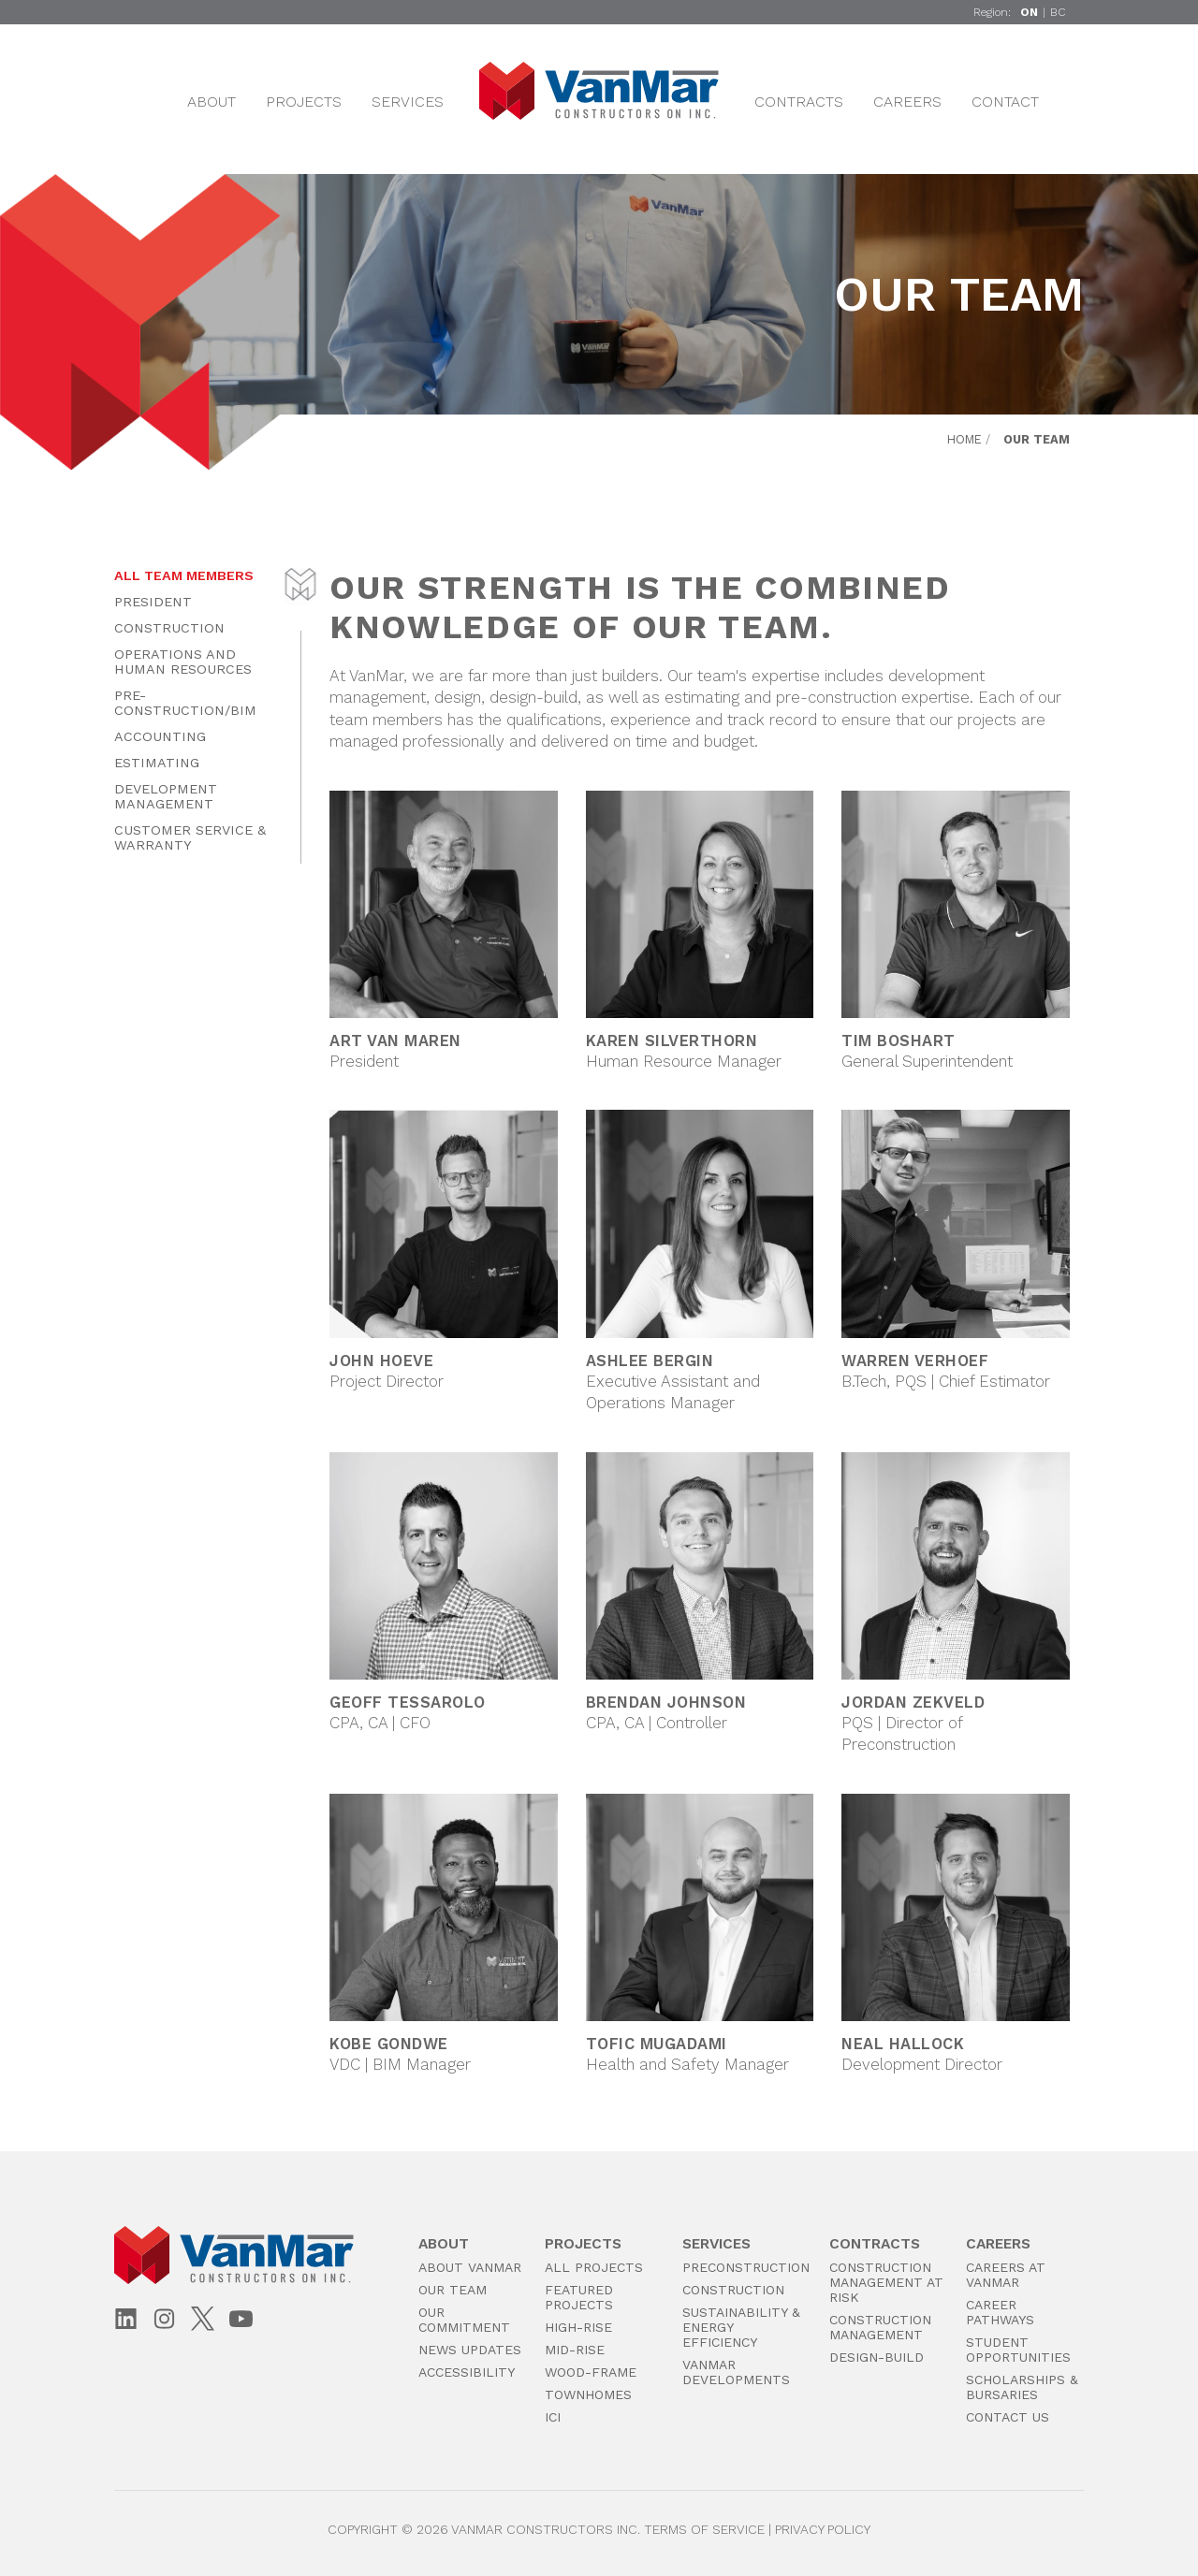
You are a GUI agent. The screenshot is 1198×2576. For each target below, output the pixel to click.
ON (1029, 12)
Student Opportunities (1018, 2350)
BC (1057, 12)
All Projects (594, 2267)
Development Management (165, 796)
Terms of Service (704, 2529)
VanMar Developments (736, 2372)
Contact (1005, 101)
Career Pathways (1000, 2312)
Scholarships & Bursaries (1022, 2387)
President (153, 601)
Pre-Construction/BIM (185, 703)
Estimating (156, 762)
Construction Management (880, 2327)
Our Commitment (464, 2320)
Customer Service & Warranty (190, 837)
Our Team (452, 2289)
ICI (553, 2416)
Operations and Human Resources (183, 662)
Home (964, 439)
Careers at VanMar (1005, 2275)
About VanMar (469, 2267)
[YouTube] (241, 2320)
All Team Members (184, 575)
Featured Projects (579, 2297)
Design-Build (876, 2357)
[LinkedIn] (126, 2320)
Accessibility (466, 2372)
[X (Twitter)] (202, 2318)
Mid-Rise (575, 2349)
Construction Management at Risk (886, 2282)
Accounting (160, 736)
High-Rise (578, 2327)
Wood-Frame (590, 2372)
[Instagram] (164, 2320)
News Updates (469, 2349)
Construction (169, 627)
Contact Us (1007, 2416)
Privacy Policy (822, 2529)
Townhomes (588, 2394)
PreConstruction (746, 2267)
